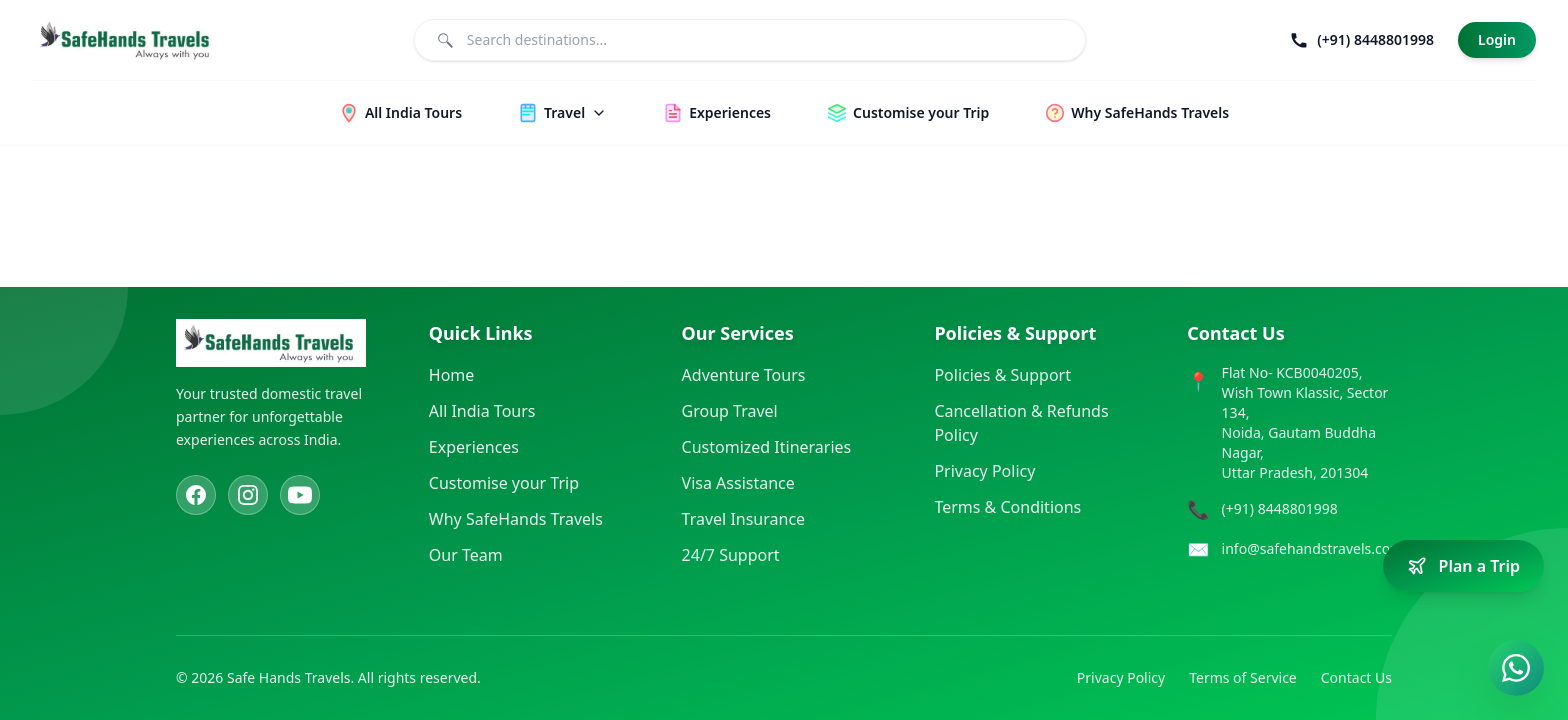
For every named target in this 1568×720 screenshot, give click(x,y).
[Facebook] (196, 495)
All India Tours (482, 411)
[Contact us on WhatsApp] (1516, 668)
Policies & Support (1002, 375)
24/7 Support (731, 555)
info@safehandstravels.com (1313, 548)
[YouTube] (300, 495)
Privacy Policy (984, 471)
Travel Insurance (744, 519)
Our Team (466, 555)
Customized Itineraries (767, 447)
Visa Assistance (738, 483)
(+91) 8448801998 (1280, 508)
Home (452, 375)
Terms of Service (1243, 677)
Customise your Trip (504, 483)
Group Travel (730, 411)
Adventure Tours (744, 375)
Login (1497, 39)
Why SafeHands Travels (516, 519)
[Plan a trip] (1463, 566)
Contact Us (1356, 677)
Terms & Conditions (1007, 507)
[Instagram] (248, 495)
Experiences (474, 447)
